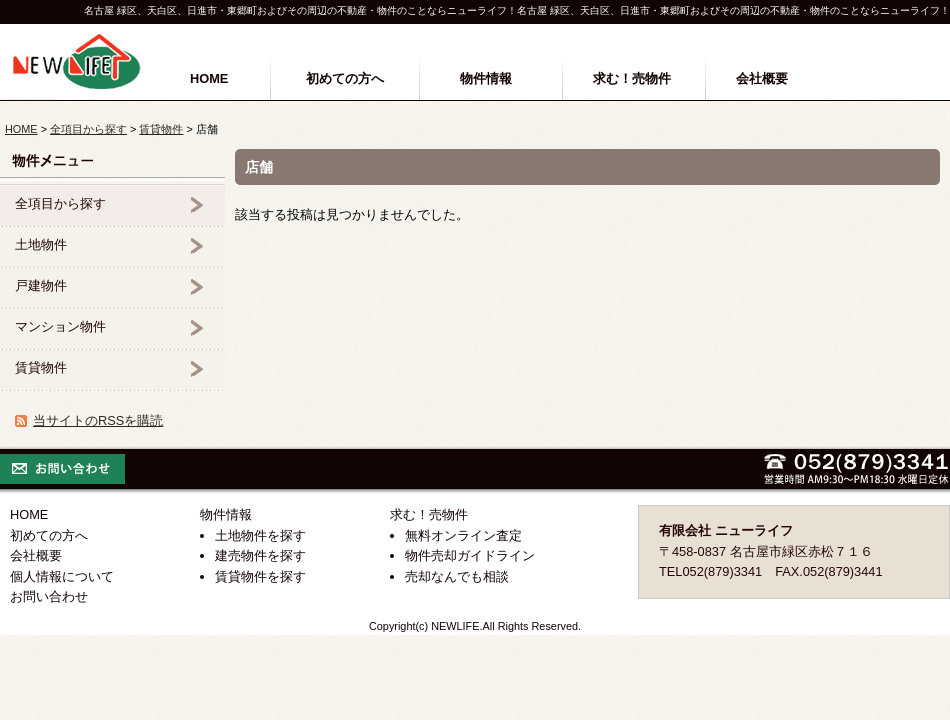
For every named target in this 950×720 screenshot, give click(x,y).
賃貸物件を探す (260, 576)
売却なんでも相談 (457, 576)
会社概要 (762, 78)
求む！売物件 (632, 78)
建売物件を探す (260, 555)
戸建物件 (41, 285)
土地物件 (41, 244)
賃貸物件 (161, 129)
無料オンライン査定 (463, 535)
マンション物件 (60, 326)
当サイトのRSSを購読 (98, 420)
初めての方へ (345, 78)
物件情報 (486, 78)
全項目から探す (88, 129)
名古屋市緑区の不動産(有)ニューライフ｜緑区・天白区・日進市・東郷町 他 (77, 62)
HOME (209, 78)
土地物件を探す (260, 535)
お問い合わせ (49, 596)
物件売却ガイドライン (470, 555)
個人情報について (62, 576)
